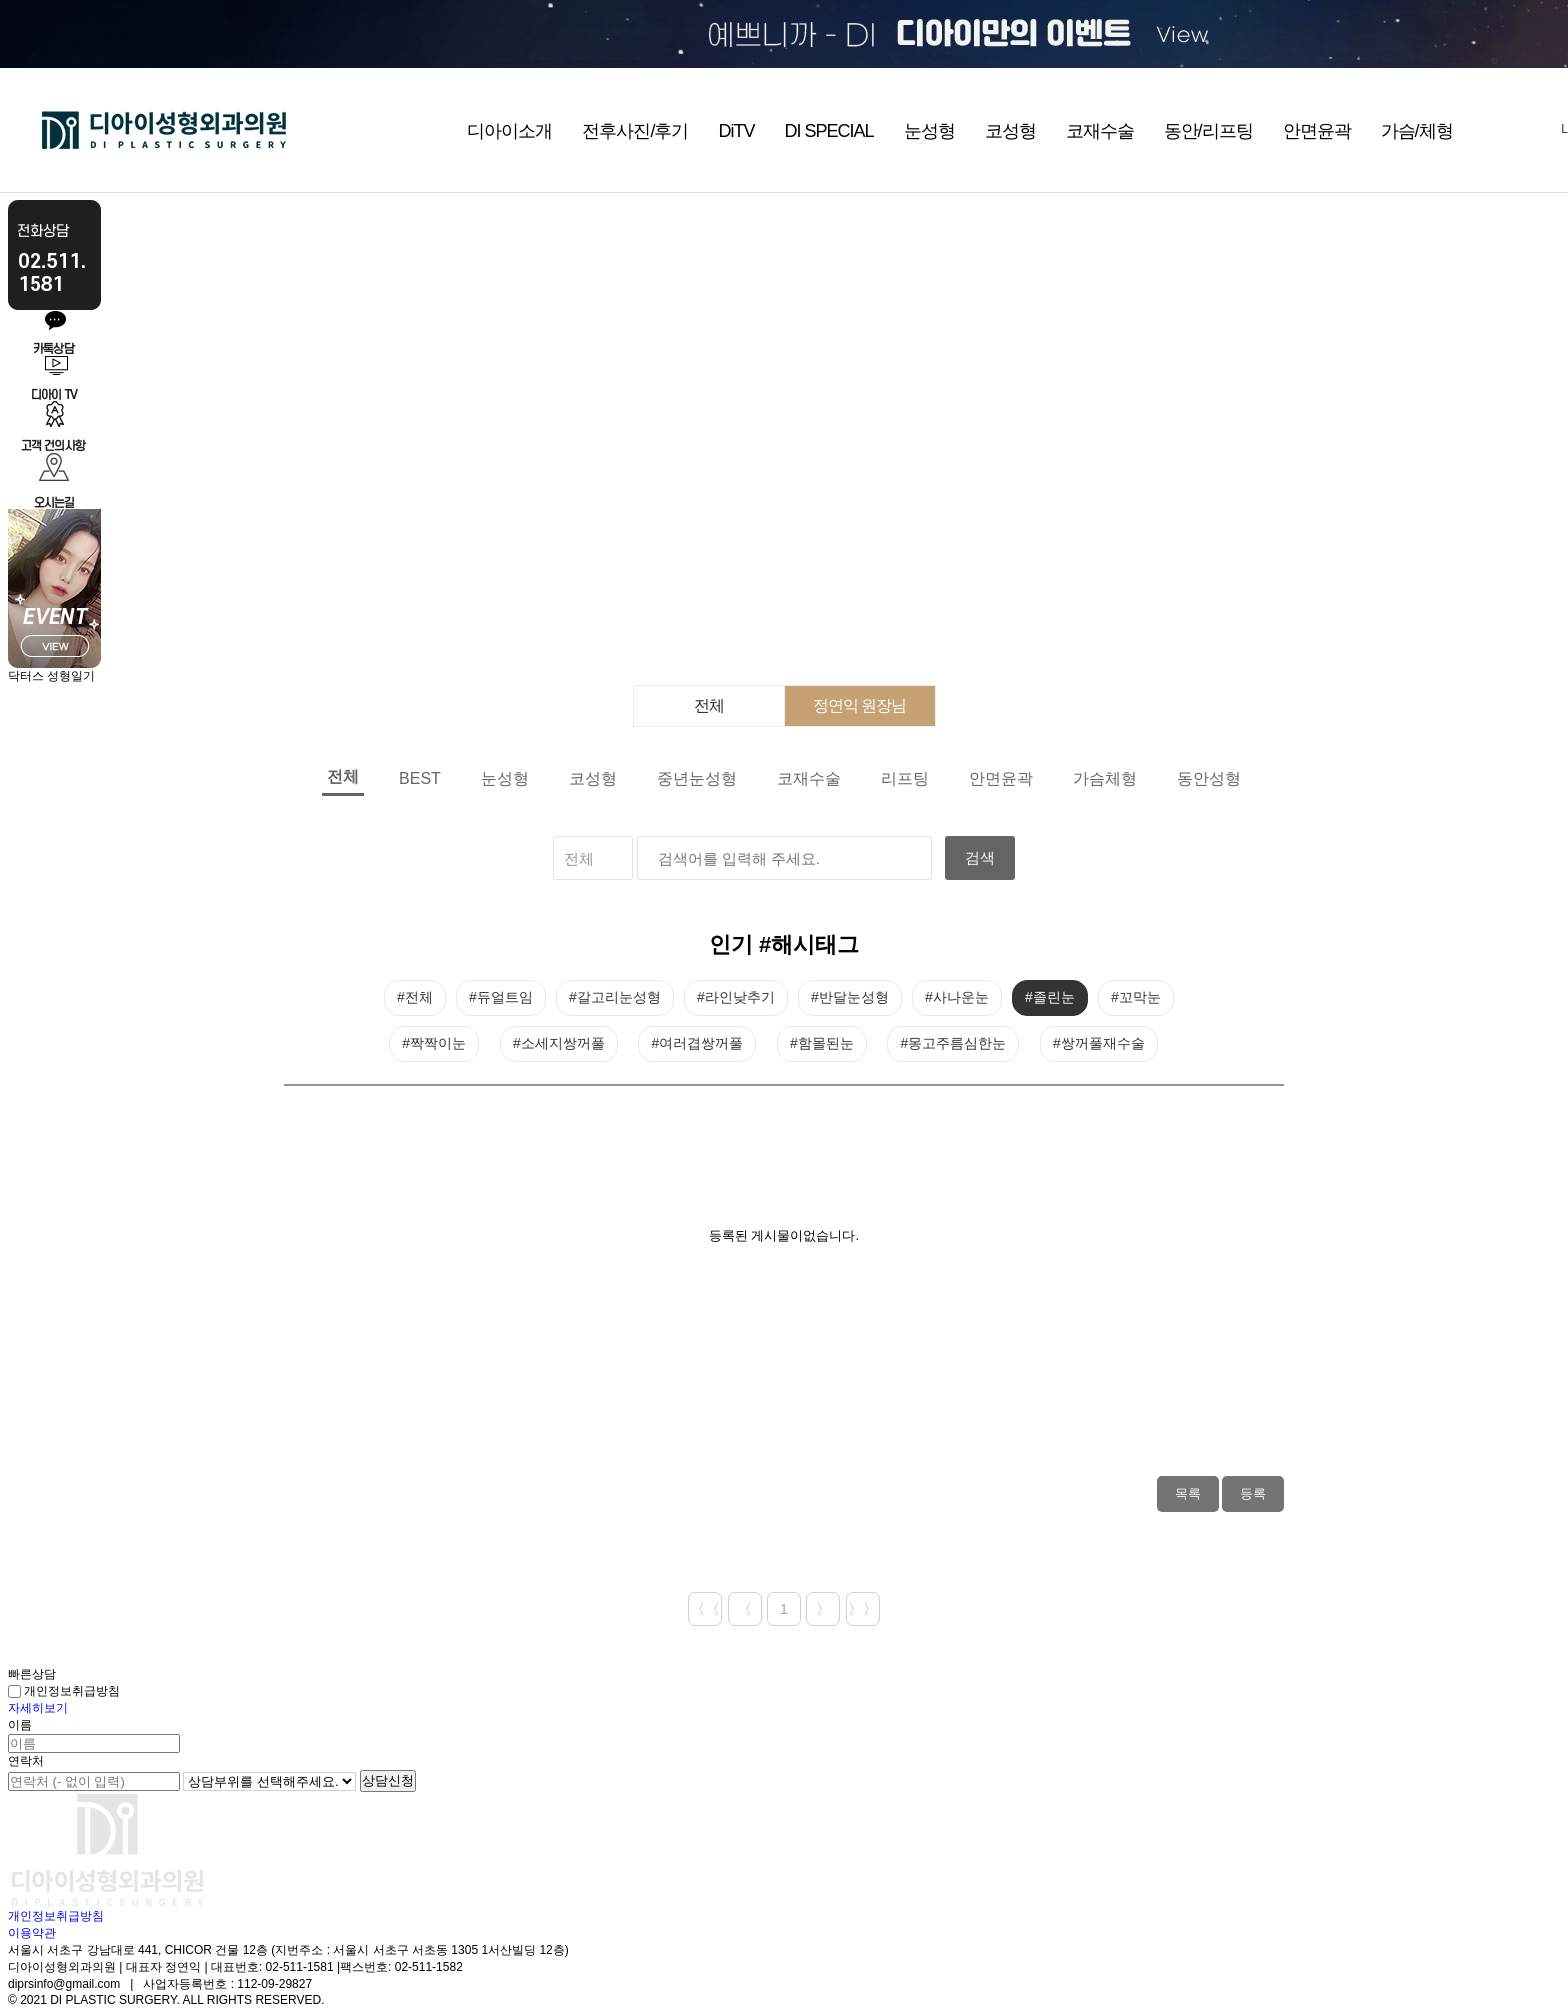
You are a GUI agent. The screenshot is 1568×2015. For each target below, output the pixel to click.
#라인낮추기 (736, 997)
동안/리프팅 (1208, 131)
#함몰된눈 (822, 1043)
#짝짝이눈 (434, 1043)
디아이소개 (509, 131)
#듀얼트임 (501, 997)
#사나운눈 (957, 997)
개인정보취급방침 (64, 1691)
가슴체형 (1105, 778)
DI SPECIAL (828, 131)
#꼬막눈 (1136, 997)
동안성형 (1209, 778)
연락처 (26, 1761)
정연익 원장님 (859, 705)
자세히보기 (38, 1708)
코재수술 (1100, 131)
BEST (420, 778)
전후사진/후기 (635, 131)
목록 (1188, 1493)
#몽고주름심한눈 (953, 1043)
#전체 (415, 997)
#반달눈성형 (850, 997)
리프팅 (905, 778)
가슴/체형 (1417, 131)
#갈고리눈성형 (615, 997)
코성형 (1010, 131)
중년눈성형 (697, 778)
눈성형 (929, 131)
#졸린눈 (1050, 997)
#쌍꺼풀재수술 (1099, 1043)
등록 (1253, 1493)
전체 (709, 705)
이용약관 (32, 1933)
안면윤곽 (1317, 131)
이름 (20, 1725)
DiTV (736, 131)
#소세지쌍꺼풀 (559, 1043)
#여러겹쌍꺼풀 (697, 1043)
